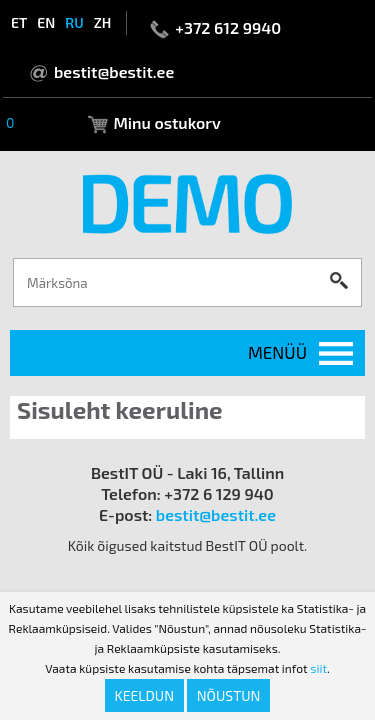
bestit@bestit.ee (114, 71)
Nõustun (229, 695)
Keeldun (145, 695)
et (19, 22)
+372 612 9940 (228, 27)
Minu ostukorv (166, 122)
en (46, 22)
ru (74, 22)
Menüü (277, 352)
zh (103, 22)
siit (318, 668)
